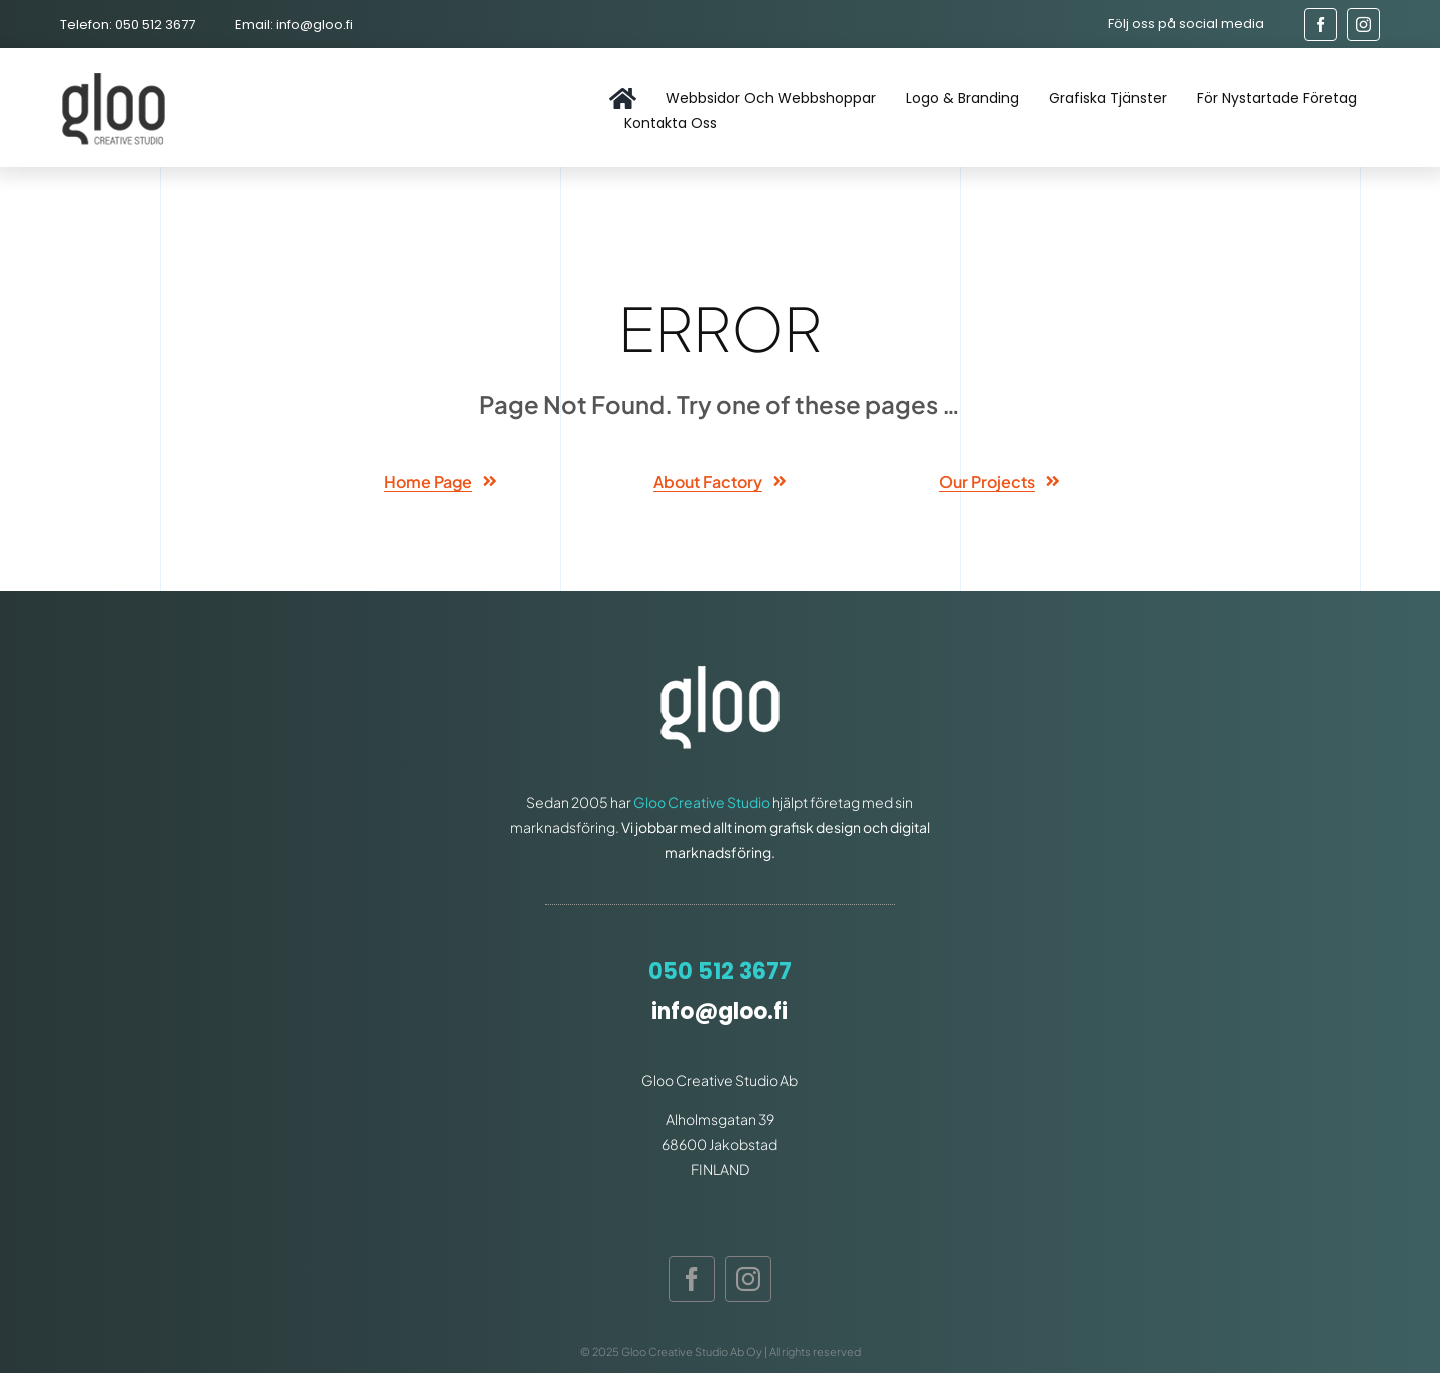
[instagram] (1363, 24)
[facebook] (1320, 24)
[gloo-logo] (115, 76)
